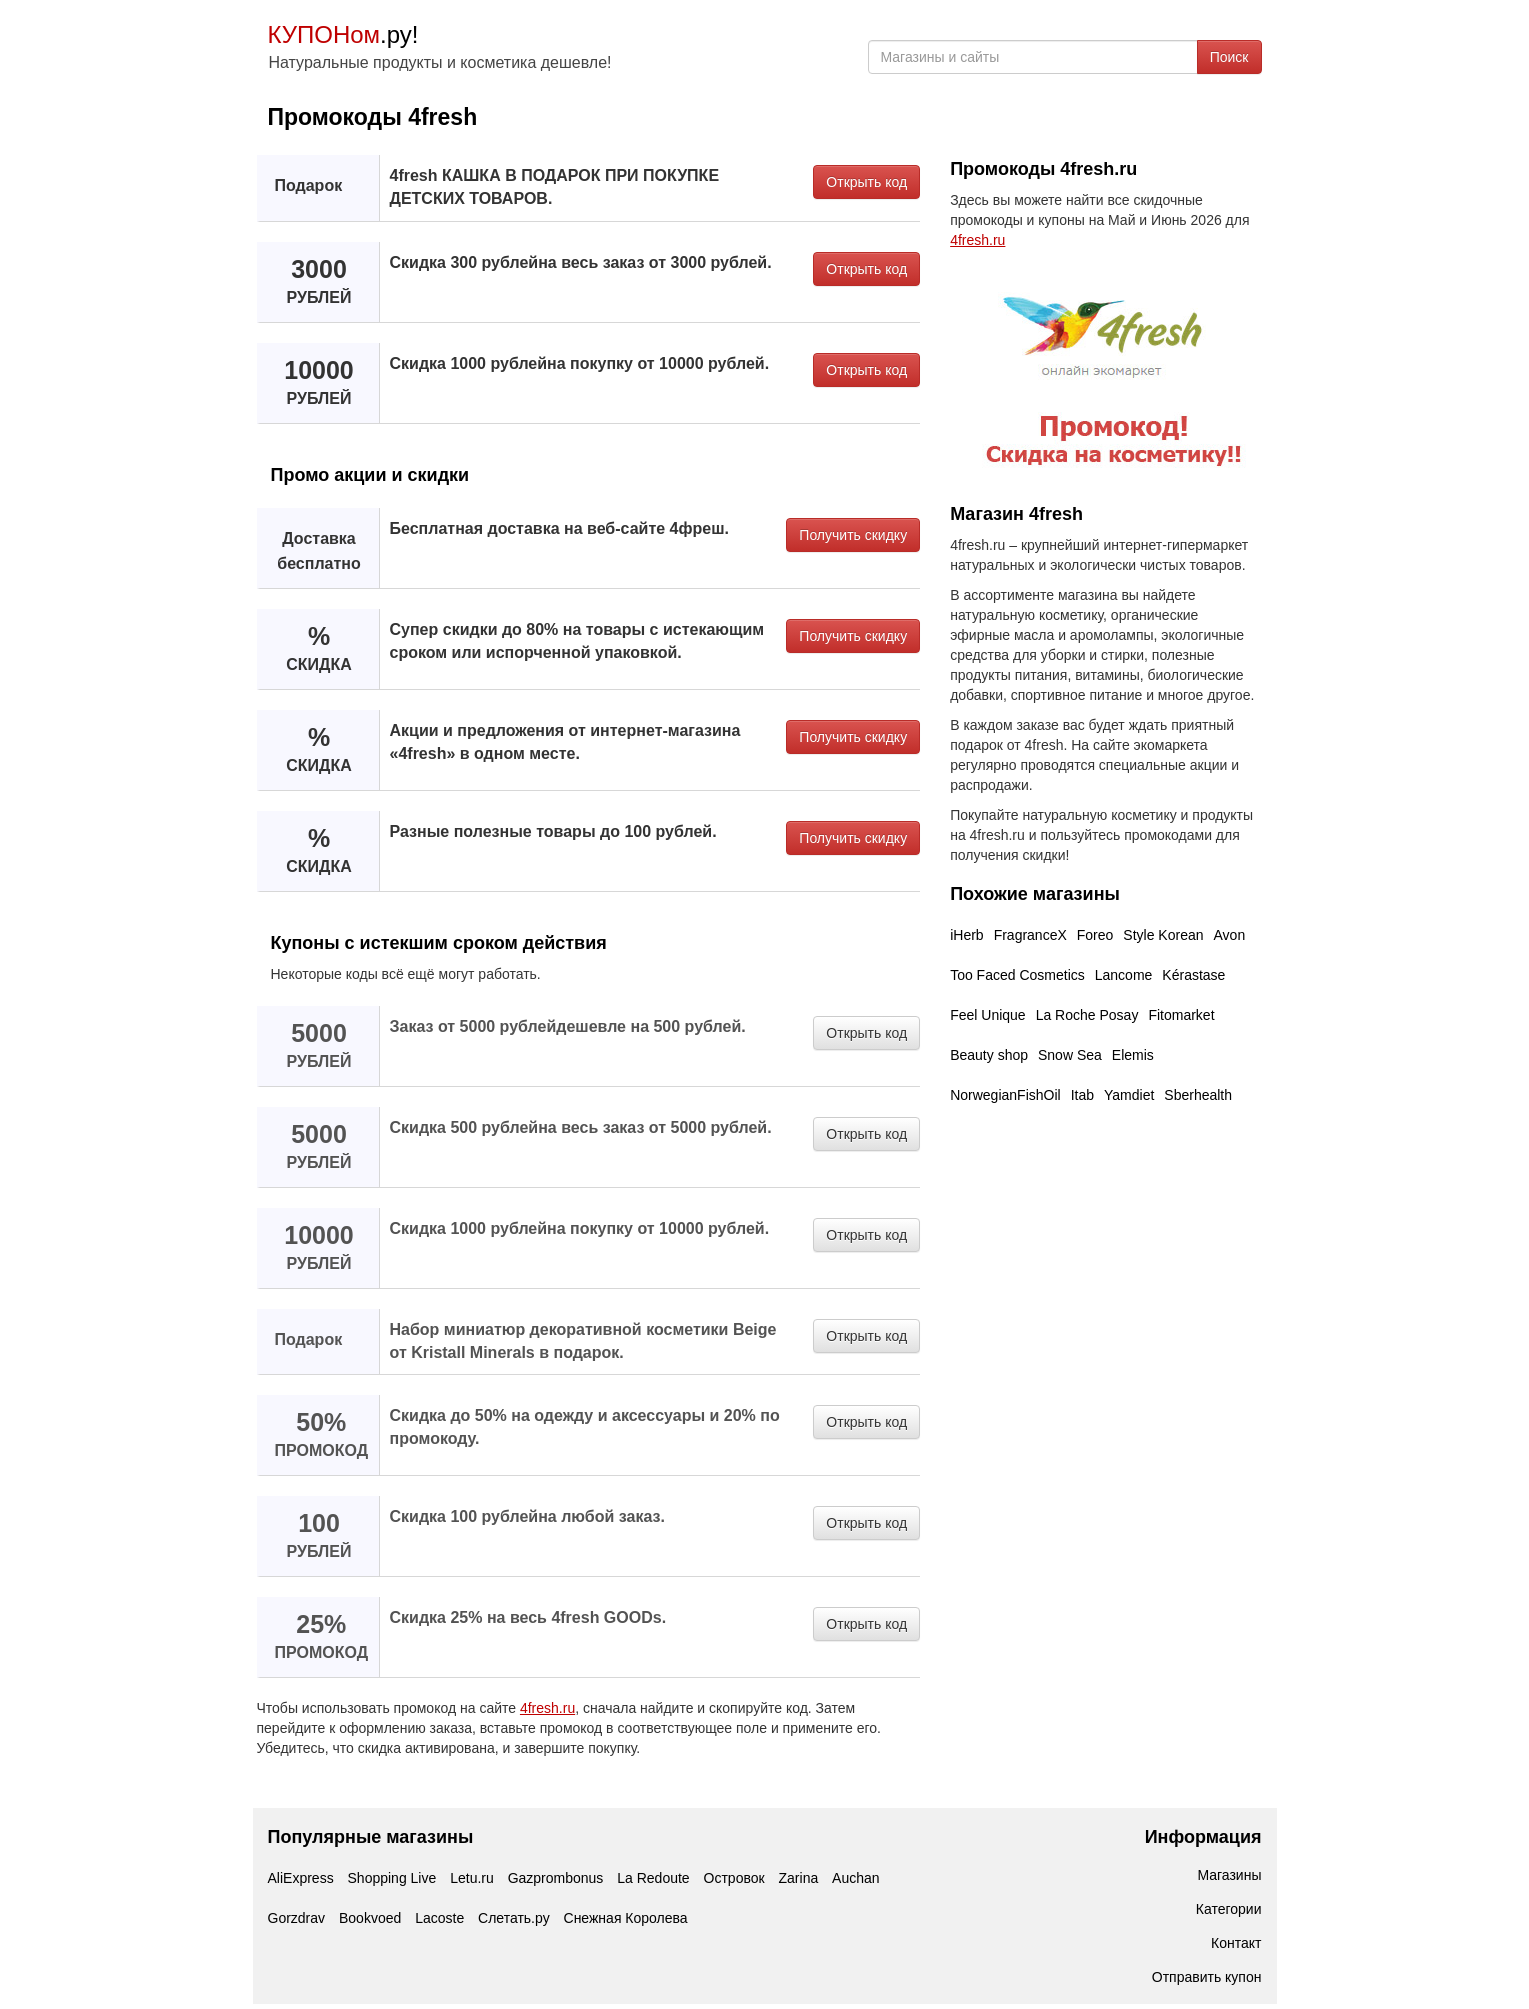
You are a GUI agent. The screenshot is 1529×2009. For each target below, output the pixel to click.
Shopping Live (392, 1878)
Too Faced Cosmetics (1017, 975)
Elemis (1133, 1055)
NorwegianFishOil (1005, 1095)
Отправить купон (1207, 1977)
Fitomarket (1181, 1015)
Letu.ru (472, 1878)
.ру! (343, 34)
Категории (1229, 1909)
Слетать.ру (514, 1918)
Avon (1230, 935)
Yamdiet (1129, 1095)
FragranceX (1030, 935)
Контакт (1236, 1943)
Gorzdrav (297, 1918)
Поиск (1229, 57)
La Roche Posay (1087, 1015)
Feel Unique (988, 1015)
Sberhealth (1198, 1095)
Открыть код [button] (866, 182)
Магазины (1229, 1875)
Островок (734, 1878)
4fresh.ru (547, 1708)
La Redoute (653, 1878)
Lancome (1124, 975)
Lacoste (439, 1918)
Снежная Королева (626, 1918)
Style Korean (1163, 935)
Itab (1082, 1095)
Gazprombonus (556, 1878)
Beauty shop (989, 1055)
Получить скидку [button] (853, 535)
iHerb (966, 935)
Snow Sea (1070, 1055)
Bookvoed (370, 1918)
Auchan (855, 1878)
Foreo (1095, 935)
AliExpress (301, 1878)
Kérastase (1193, 975)
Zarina (799, 1878)
